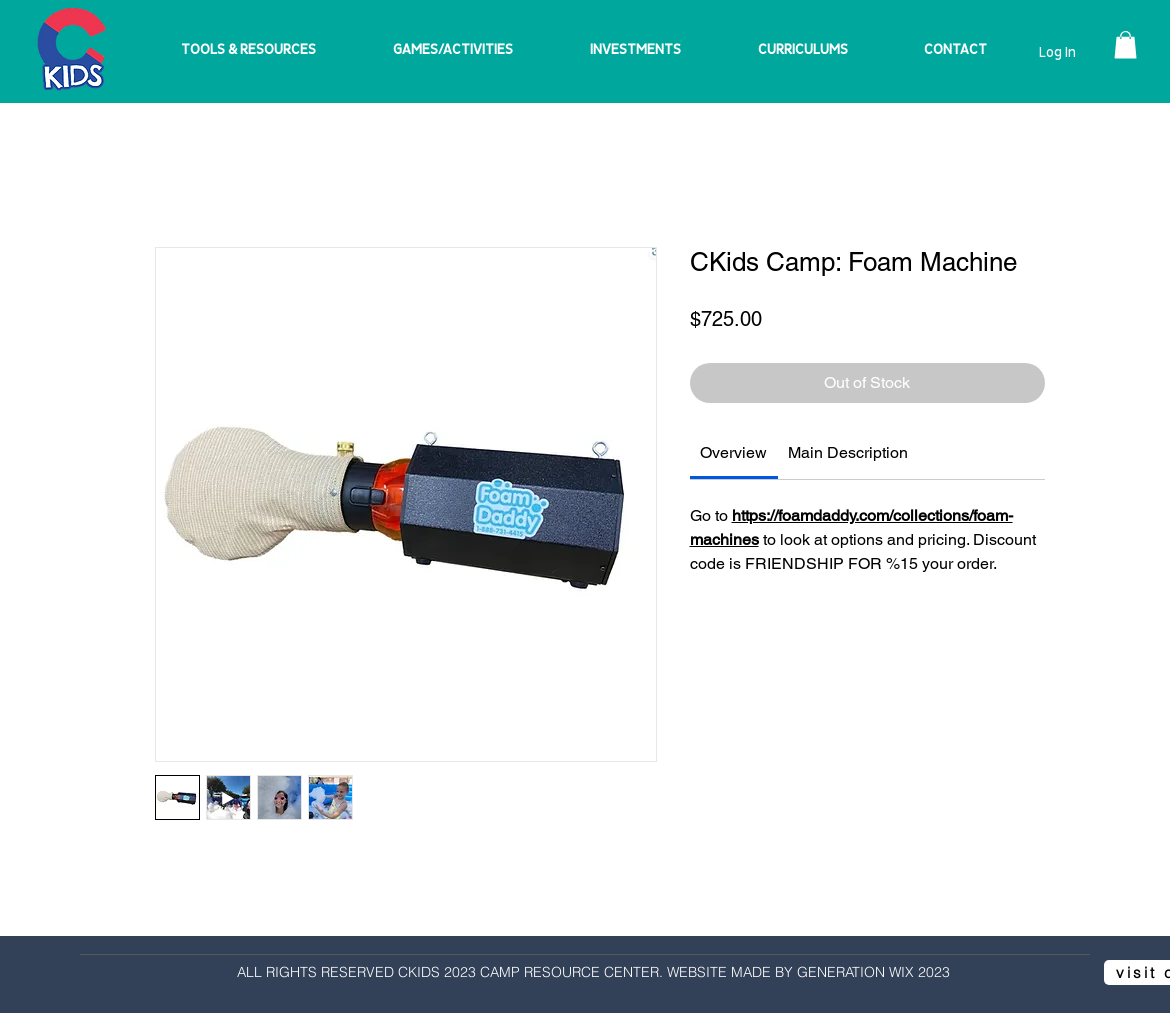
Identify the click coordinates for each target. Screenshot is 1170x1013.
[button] (1125, 44)
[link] (733, 452)
